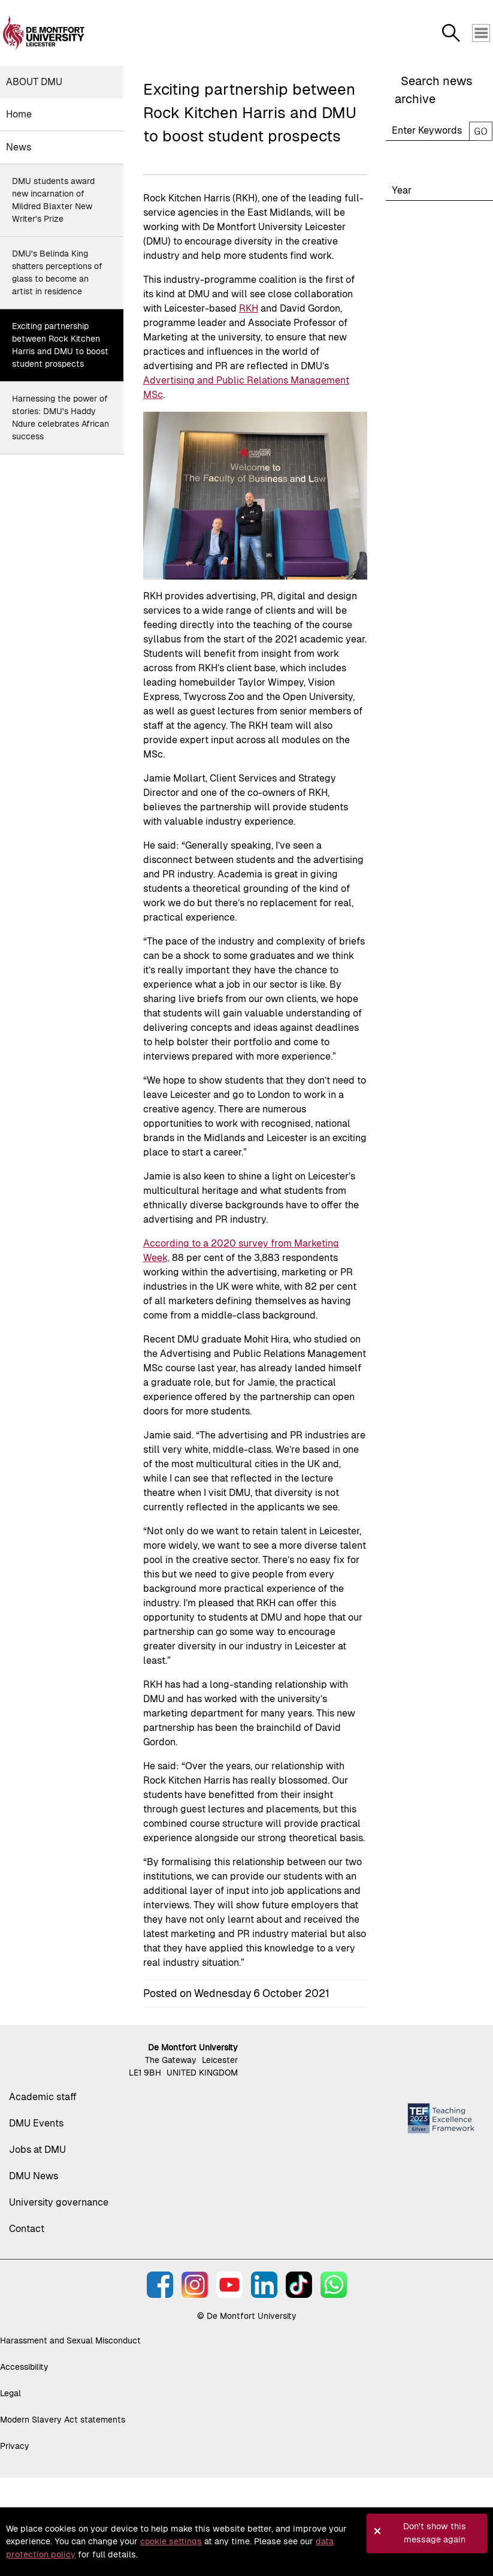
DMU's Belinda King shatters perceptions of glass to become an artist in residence (57, 272)
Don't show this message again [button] (434, 2532)
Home (19, 114)
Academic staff (43, 2097)
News (18, 147)
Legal (10, 2393)
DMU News (33, 2176)
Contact (26, 2228)
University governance (58, 2202)
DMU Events (36, 2123)
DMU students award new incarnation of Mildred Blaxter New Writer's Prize (53, 200)
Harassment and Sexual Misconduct (70, 2340)
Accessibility (24, 2367)
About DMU (34, 82)
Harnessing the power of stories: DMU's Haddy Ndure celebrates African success (60, 417)
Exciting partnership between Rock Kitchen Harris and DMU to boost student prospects (60, 345)
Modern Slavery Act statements (62, 2419)
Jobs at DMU (37, 2149)
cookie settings (171, 2541)
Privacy (14, 2446)
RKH (248, 308)
